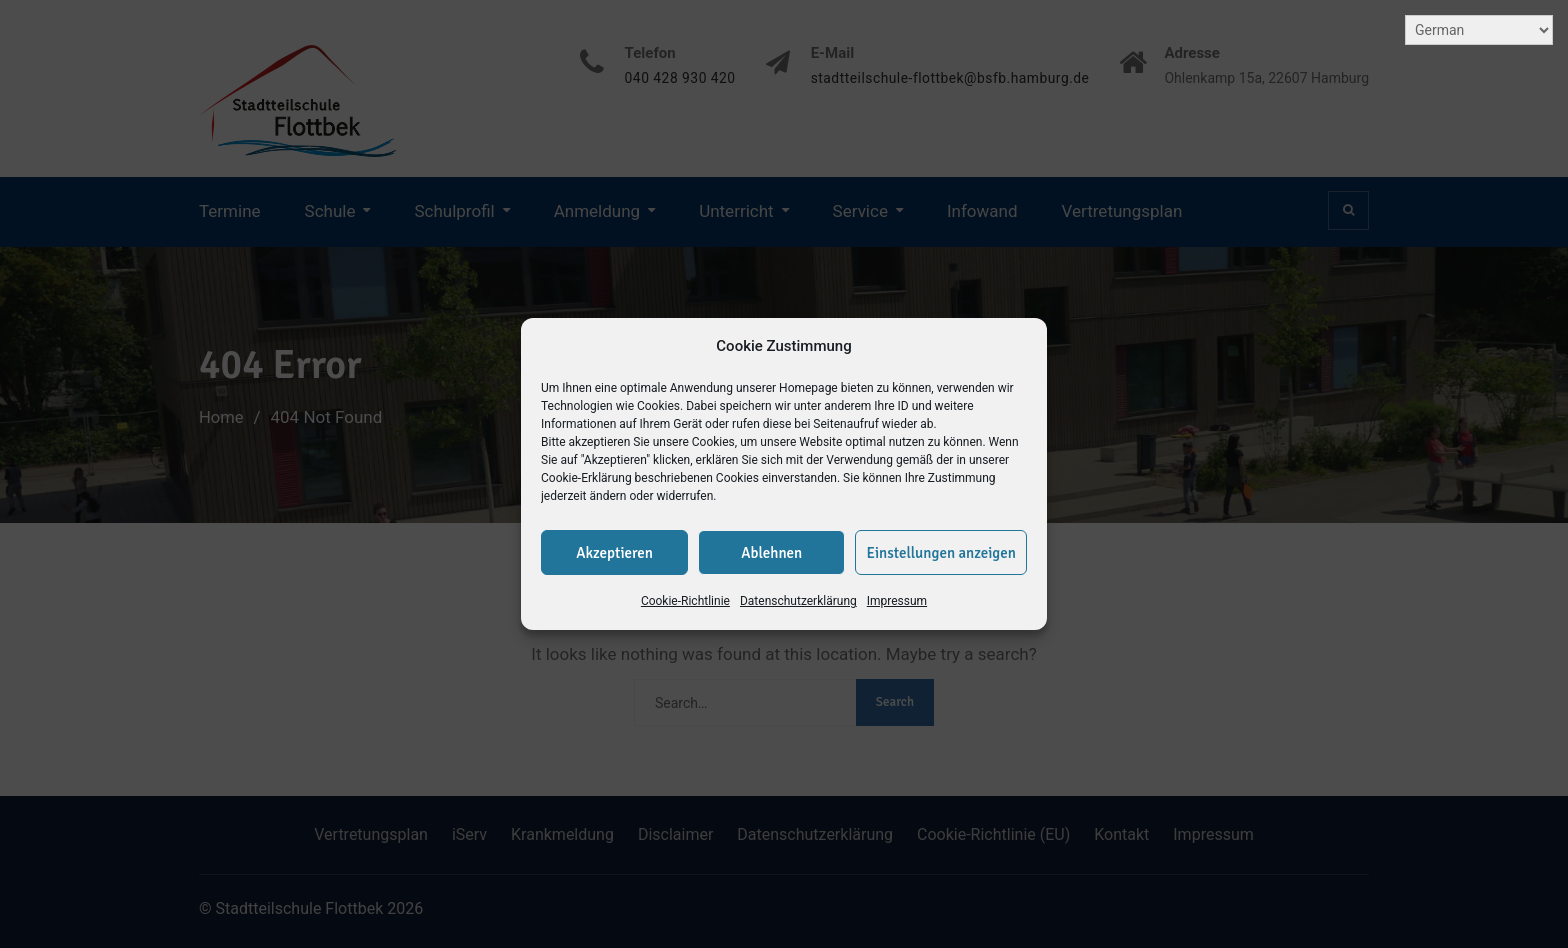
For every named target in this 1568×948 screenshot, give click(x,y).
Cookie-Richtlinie (685, 601)
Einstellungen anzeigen (941, 553)
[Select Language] (1479, 30)
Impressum (897, 601)
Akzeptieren (614, 553)
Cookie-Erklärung (586, 478)
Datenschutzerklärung (798, 601)
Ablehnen (771, 553)
